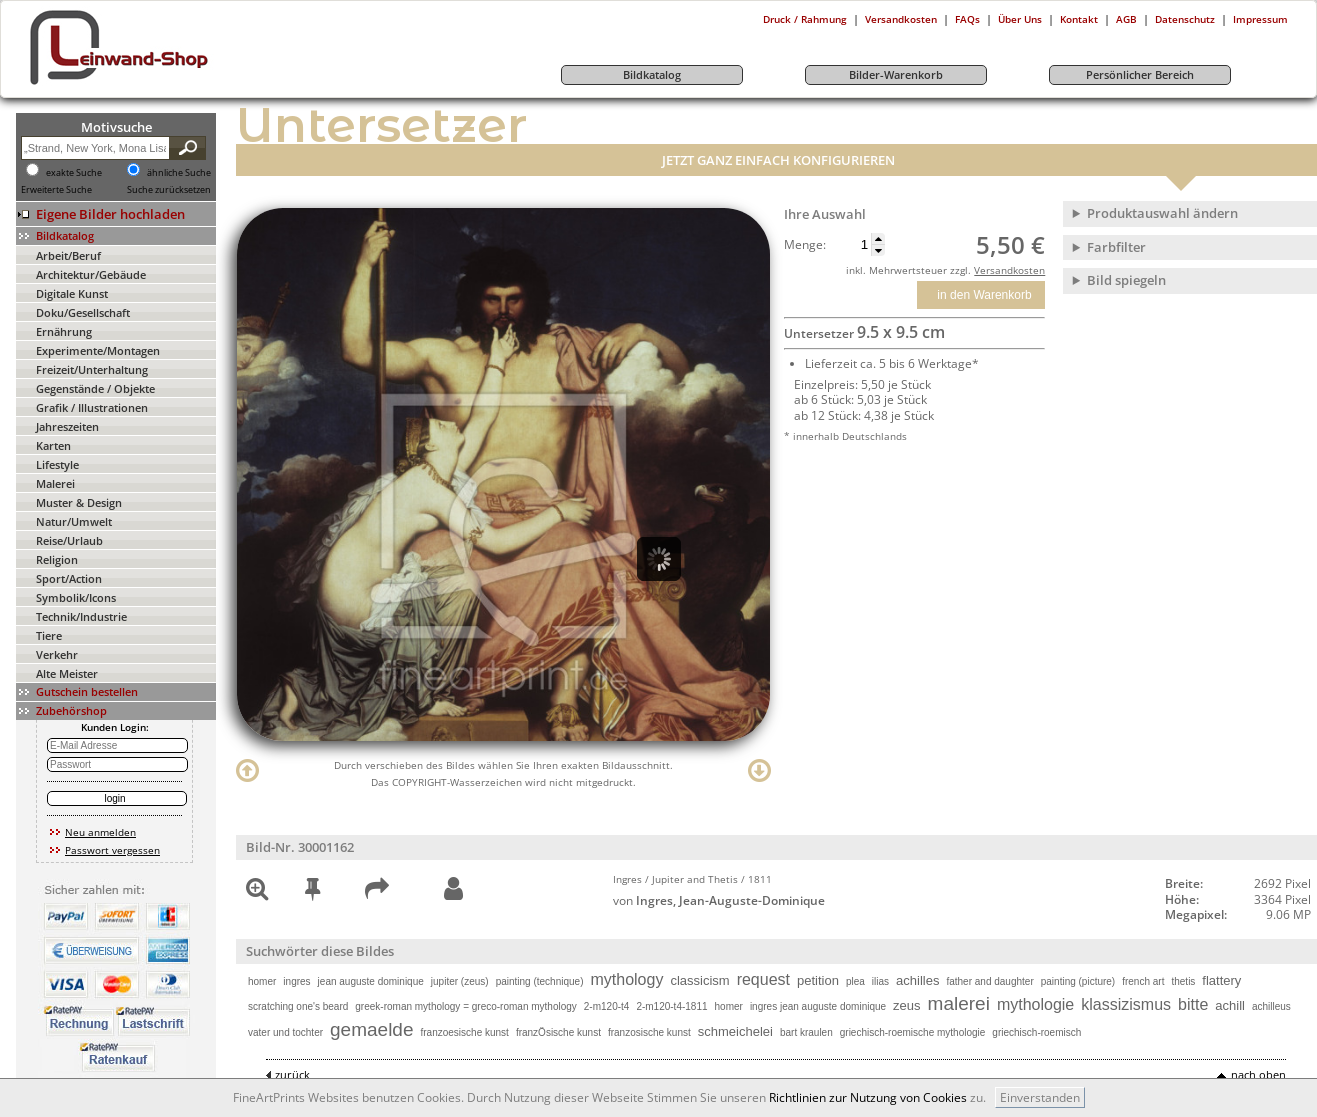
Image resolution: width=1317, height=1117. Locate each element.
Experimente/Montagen (98, 350)
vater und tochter (285, 1032)
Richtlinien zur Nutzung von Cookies (868, 1097)
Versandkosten (901, 19)
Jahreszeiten (67, 426)
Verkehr (57, 654)
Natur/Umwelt (74, 521)
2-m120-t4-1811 (671, 1006)
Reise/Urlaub (69, 540)
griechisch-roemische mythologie (913, 1032)
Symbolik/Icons (76, 597)
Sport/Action (69, 578)
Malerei (55, 483)
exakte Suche (74, 173)
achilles (917, 980)
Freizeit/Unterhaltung (92, 369)
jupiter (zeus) (460, 981)
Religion (57, 559)
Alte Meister (67, 673)
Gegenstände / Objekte (95, 388)
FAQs (967, 19)
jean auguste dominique (371, 981)
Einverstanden (1040, 1097)
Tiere (49, 635)
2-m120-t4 (607, 1006)
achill (1230, 1005)
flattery (1221, 980)
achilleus (1271, 1006)
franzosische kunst (649, 1032)
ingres (296, 981)
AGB (1126, 19)
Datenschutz (1185, 19)
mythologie (1035, 1004)
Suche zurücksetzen (169, 190)
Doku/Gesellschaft (83, 312)
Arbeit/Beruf (68, 255)
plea (855, 981)
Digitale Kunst (72, 293)
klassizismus (1126, 1004)
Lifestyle (57, 464)
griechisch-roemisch (1036, 1032)
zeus (906, 1005)
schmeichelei (735, 1031)
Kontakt (1079, 19)
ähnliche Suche (179, 173)
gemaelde (371, 1029)
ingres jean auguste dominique (818, 1006)
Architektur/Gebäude (91, 274)
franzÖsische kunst (558, 1032)
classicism (699, 980)
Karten (53, 445)
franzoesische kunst (465, 1032)
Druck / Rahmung (805, 19)
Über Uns (1020, 19)
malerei (959, 1003)
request (763, 979)
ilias (880, 981)
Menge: (805, 245)
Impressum (1260, 19)
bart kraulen (806, 1032)
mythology (626, 979)
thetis (1183, 981)
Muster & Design (79, 502)
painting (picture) (1078, 981)
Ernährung (64, 331)
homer (262, 981)
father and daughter (989, 981)
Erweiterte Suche (56, 190)
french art (1143, 981)
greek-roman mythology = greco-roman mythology (465, 1006)
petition (818, 980)
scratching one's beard (298, 1006)
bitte (1193, 1004)
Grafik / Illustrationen (92, 407)
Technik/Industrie (81, 616)
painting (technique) (540, 981)
